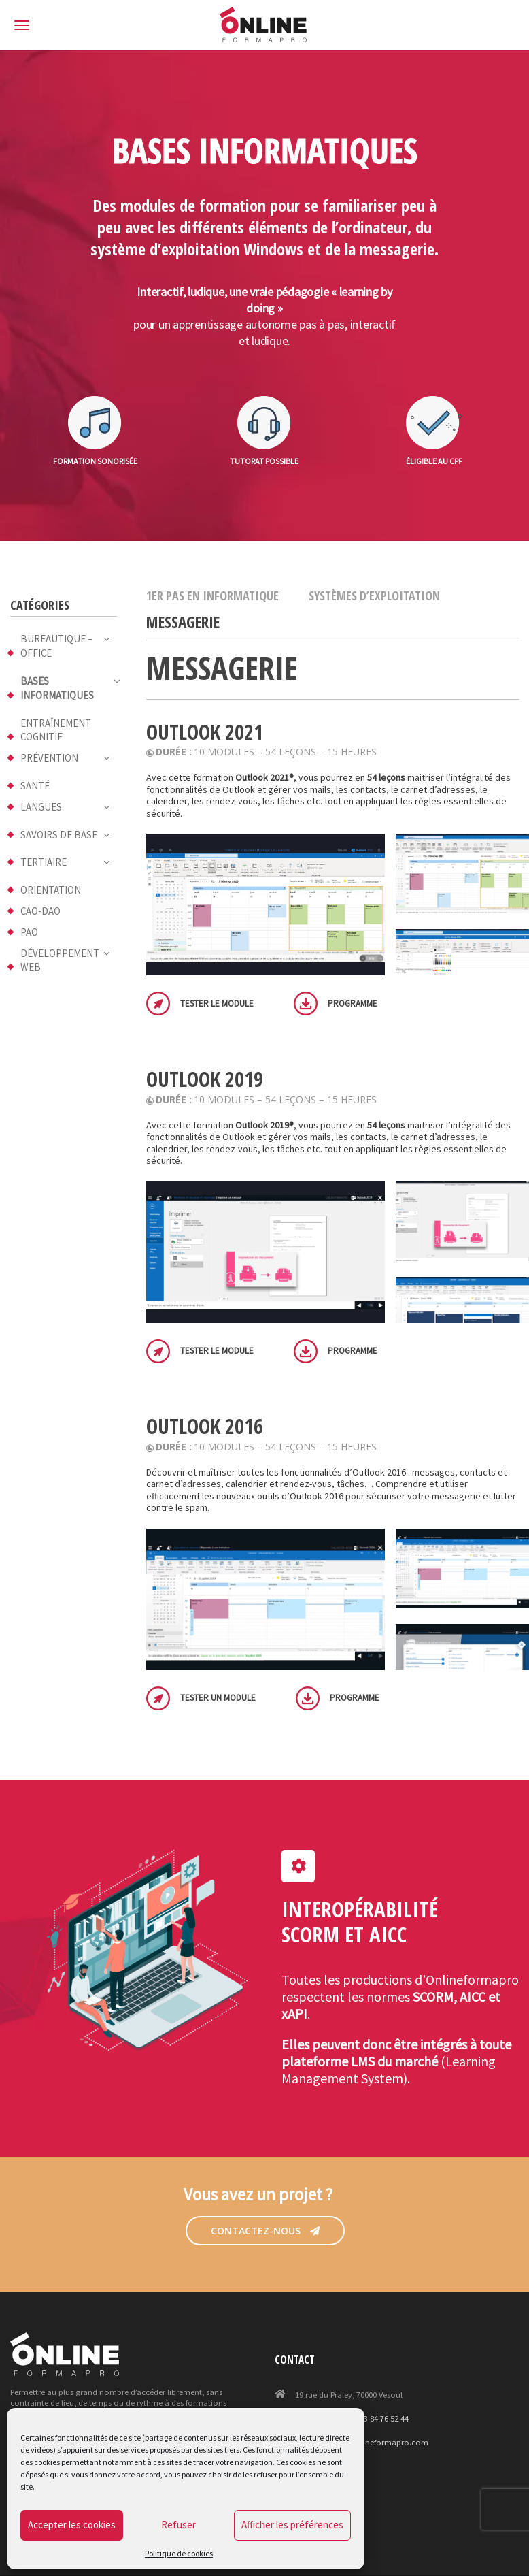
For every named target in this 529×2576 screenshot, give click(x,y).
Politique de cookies (179, 2553)
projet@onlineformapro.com (375, 2442)
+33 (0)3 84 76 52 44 (374, 2418)
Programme (352, 1003)
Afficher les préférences (292, 2524)
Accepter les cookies (72, 2524)
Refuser (178, 2524)
